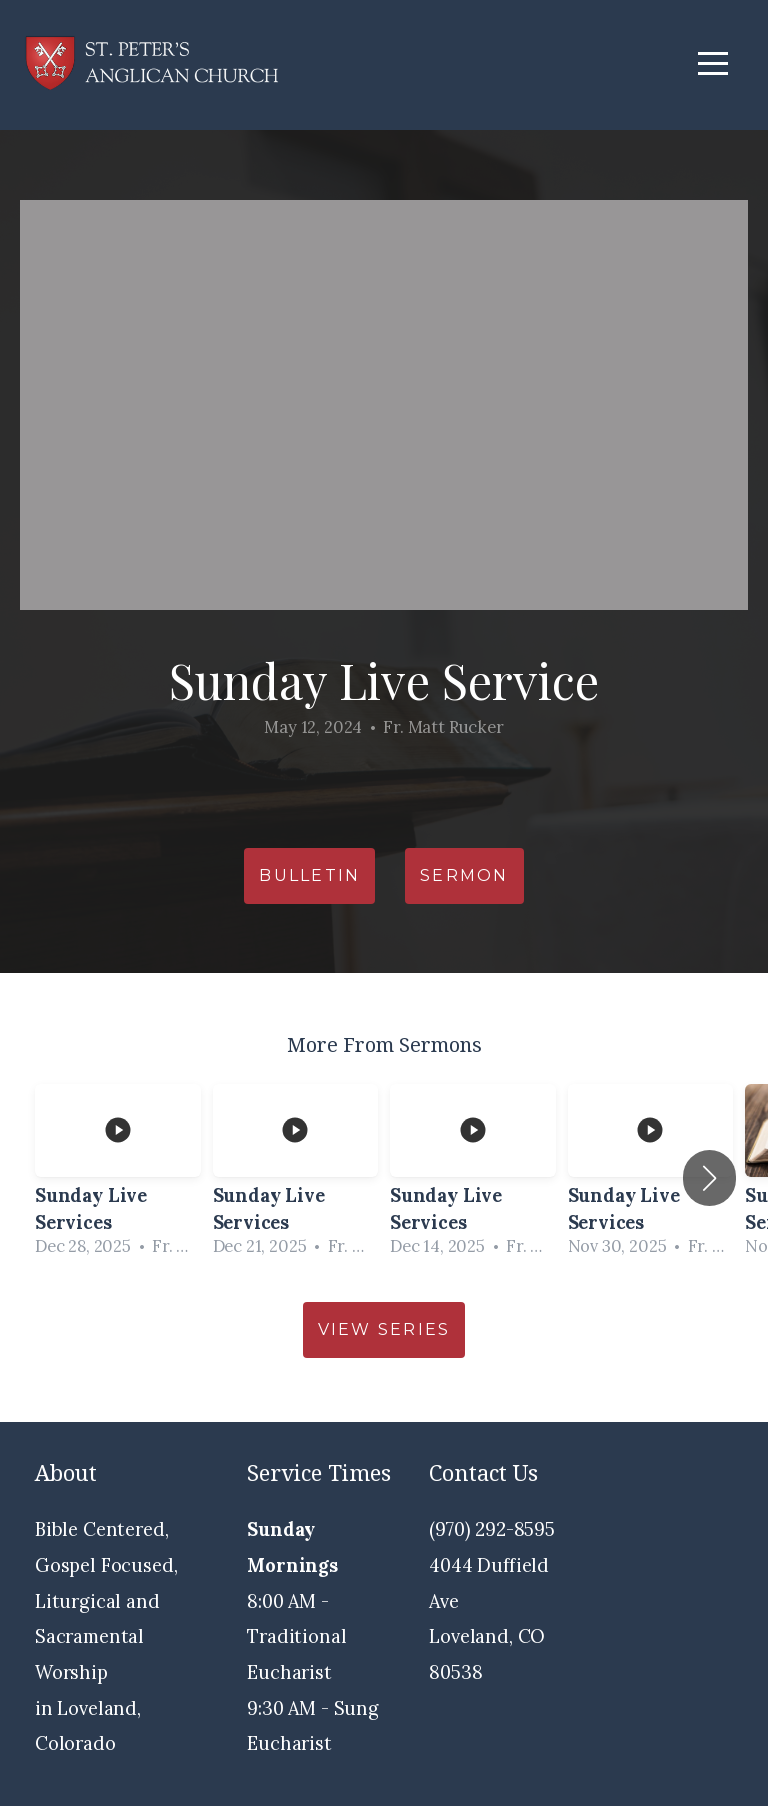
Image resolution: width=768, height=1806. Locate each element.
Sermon (464, 875)
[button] (709, 1178)
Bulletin (309, 875)
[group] (118, 1178)
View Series (384, 1329)
